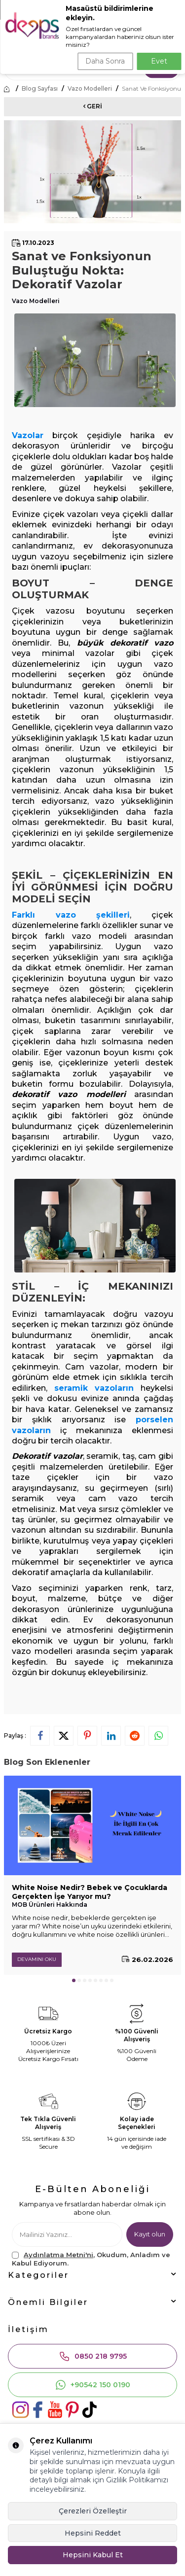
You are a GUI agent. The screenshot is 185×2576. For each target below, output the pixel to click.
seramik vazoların (94, 1388)
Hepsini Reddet (93, 2533)
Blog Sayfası (40, 89)
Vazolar (27, 435)
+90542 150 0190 (92, 2385)
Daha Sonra (105, 61)
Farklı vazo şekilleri (71, 915)
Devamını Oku (36, 1959)
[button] (73, 1980)
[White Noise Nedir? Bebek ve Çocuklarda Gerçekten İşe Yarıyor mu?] (92, 1825)
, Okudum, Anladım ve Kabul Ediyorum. (91, 2259)
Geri (92, 106)
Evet (159, 61)
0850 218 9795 (93, 2356)
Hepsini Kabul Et (93, 2554)
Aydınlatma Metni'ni (58, 2255)
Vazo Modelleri (90, 89)
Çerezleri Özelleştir (93, 2511)
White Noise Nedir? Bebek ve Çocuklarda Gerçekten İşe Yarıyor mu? (89, 1892)
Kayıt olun (149, 2234)
